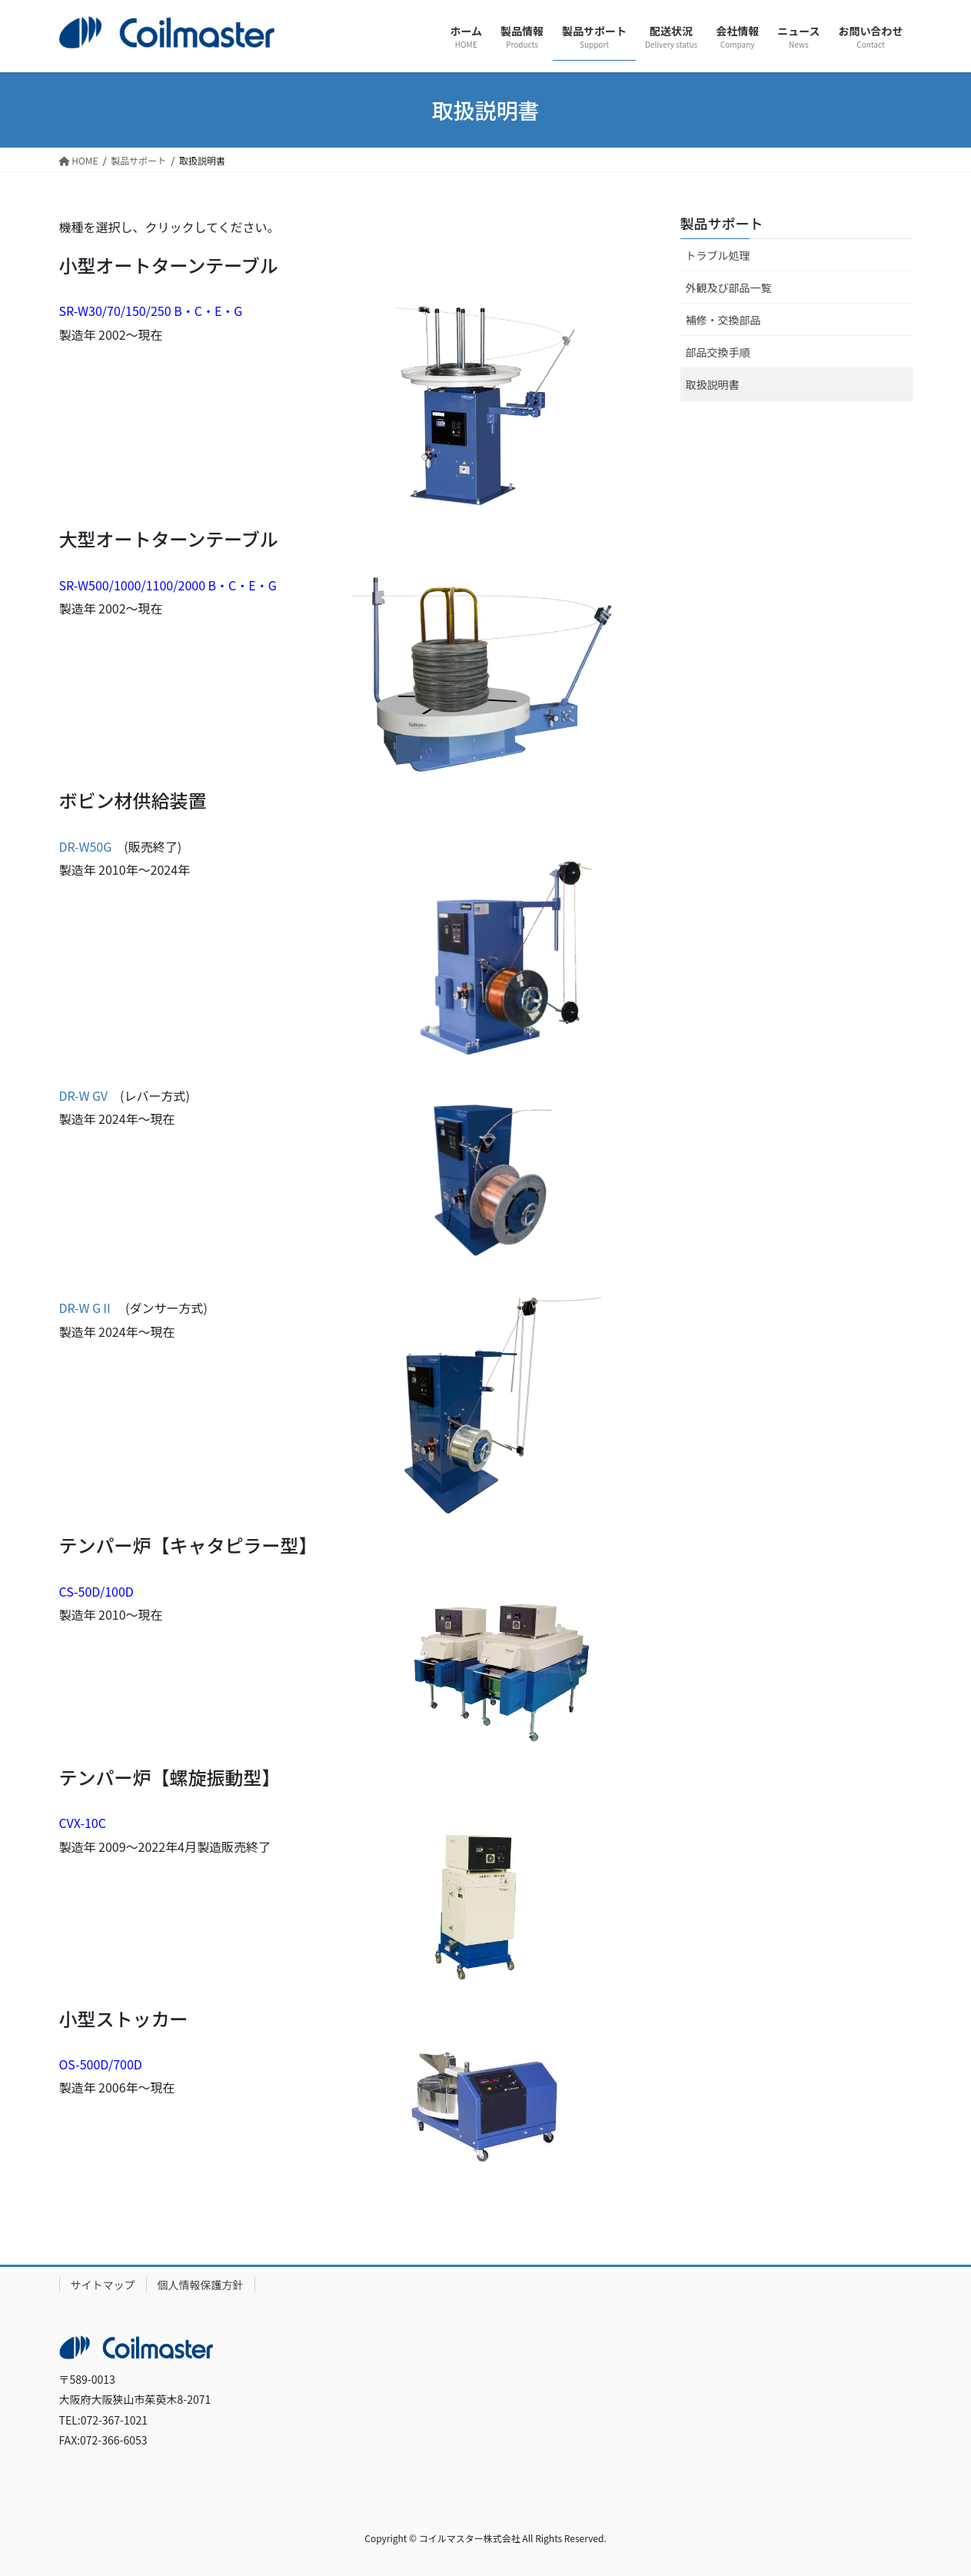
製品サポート (721, 223)
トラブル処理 (718, 255)
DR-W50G (85, 846)
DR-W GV (83, 1095)
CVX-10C (82, 1822)
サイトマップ (103, 2284)
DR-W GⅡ (86, 1307)
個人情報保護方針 (201, 2284)
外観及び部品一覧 (729, 287)
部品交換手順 (718, 352)
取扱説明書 (713, 384)
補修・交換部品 (723, 319)
